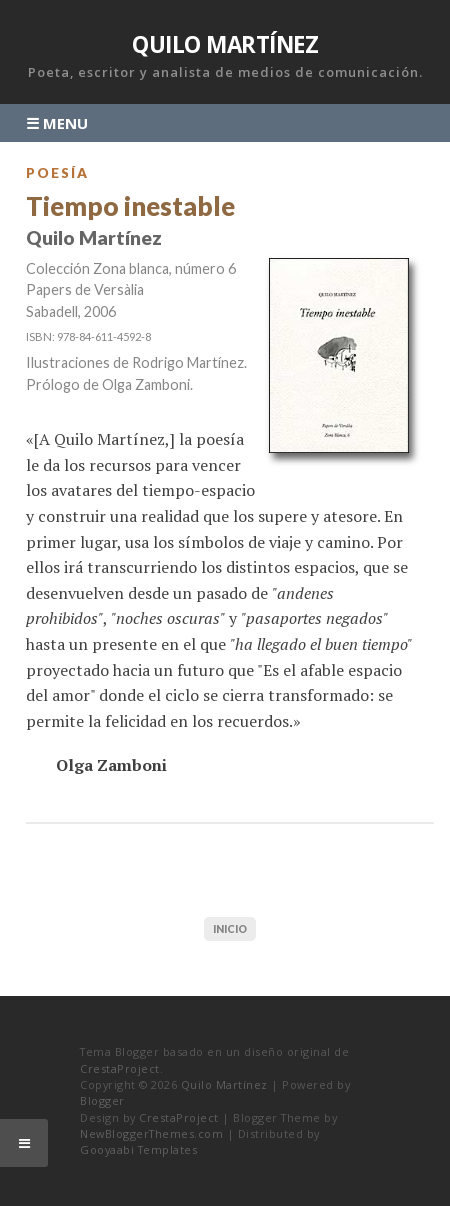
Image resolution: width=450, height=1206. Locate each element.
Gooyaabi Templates (138, 1149)
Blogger (102, 1100)
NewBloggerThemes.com (151, 1133)
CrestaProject (120, 1068)
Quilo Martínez (225, 44)
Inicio (230, 929)
